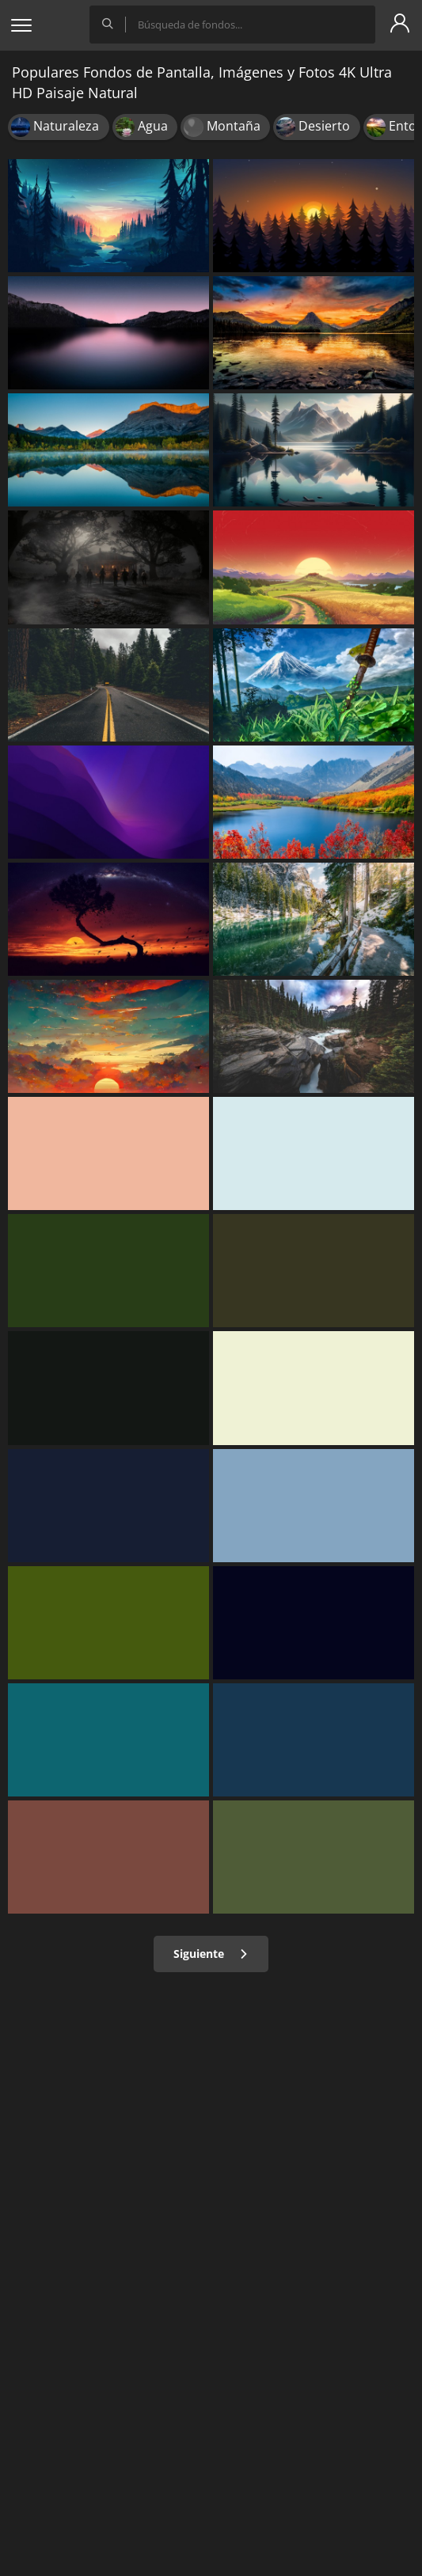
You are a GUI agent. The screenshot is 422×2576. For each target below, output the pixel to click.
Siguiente (211, 1953)
